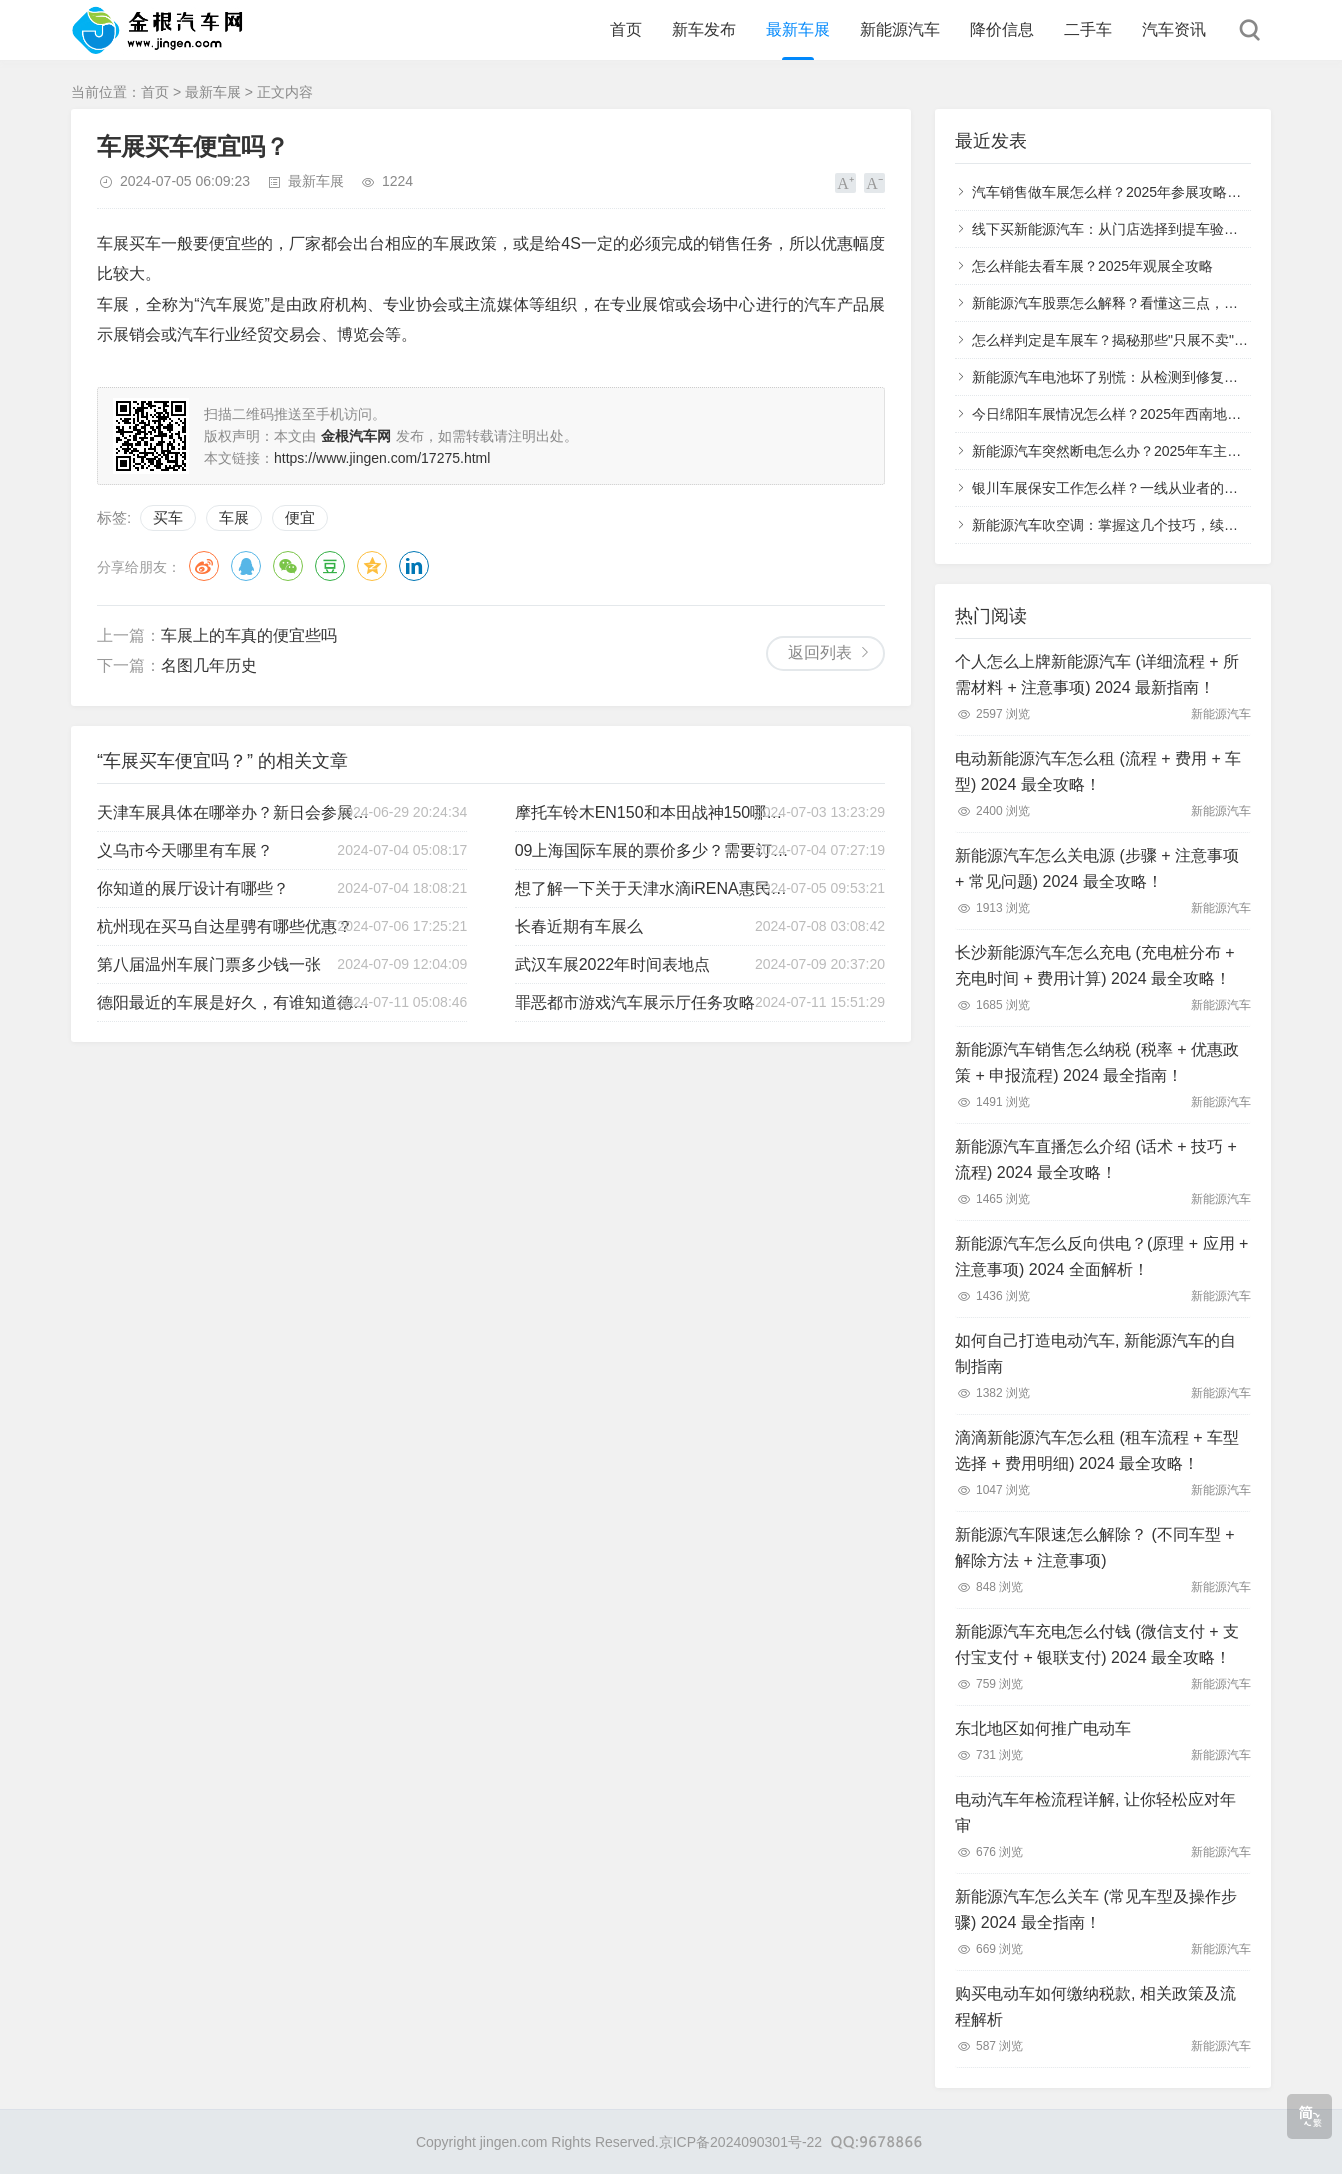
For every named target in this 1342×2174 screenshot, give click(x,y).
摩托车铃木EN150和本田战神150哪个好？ (654, 812)
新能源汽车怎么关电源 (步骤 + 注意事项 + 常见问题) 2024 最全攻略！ (1097, 868)
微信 (288, 566)
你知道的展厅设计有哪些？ (193, 888)
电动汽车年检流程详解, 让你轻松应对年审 (1095, 1812)
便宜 (300, 517)
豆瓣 (330, 566)
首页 (626, 29)
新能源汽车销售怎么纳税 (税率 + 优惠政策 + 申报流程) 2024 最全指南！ (1097, 1062)
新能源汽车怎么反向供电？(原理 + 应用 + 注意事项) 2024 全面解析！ (1101, 1256)
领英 (414, 566)
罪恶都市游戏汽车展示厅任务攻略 (635, 1002)
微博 (204, 566)
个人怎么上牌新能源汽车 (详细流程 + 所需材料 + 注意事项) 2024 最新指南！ (1097, 674)
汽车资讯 (1174, 29)
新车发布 (704, 29)
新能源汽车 (900, 29)
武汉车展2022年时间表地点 (613, 964)
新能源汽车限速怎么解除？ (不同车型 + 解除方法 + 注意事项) (1095, 1547)
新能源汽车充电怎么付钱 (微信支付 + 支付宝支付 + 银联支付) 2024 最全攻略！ (1097, 1644)
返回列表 (820, 652)
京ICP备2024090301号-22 (740, 2142)
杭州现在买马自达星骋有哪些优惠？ (225, 926)
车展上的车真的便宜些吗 (249, 635)
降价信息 (1002, 29)
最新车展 (798, 29)
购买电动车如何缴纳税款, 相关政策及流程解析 (1095, 2006)
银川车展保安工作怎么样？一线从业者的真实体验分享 (1140, 488)
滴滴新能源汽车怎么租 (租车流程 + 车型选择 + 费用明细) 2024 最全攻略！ (1097, 1450)
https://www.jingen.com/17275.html (382, 458)
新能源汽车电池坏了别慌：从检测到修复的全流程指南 (1140, 377)
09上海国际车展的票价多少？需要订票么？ (654, 850)
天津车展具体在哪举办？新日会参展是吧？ (236, 812)
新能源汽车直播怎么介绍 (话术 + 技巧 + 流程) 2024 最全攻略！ (1096, 1159)
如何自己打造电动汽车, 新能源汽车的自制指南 (1095, 1353)
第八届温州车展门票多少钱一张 (209, 964)
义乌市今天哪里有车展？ (185, 850)
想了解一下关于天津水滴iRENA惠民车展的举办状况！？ (654, 888)
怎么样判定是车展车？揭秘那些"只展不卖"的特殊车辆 (1138, 340)
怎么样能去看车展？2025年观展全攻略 (1092, 266)
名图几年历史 (209, 665)
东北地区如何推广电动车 (1043, 1728)
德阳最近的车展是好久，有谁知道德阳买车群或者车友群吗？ (236, 1002)
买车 (168, 517)
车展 (234, 517)
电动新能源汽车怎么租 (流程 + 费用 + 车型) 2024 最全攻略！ (1098, 771)
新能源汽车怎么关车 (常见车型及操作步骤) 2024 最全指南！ (1096, 1909)
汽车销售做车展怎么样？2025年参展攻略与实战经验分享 (1148, 192)
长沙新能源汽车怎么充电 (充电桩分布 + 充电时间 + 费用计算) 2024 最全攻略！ (1095, 965)
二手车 (1088, 29)
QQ (246, 566)
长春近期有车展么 (579, 926)
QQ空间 (372, 566)
